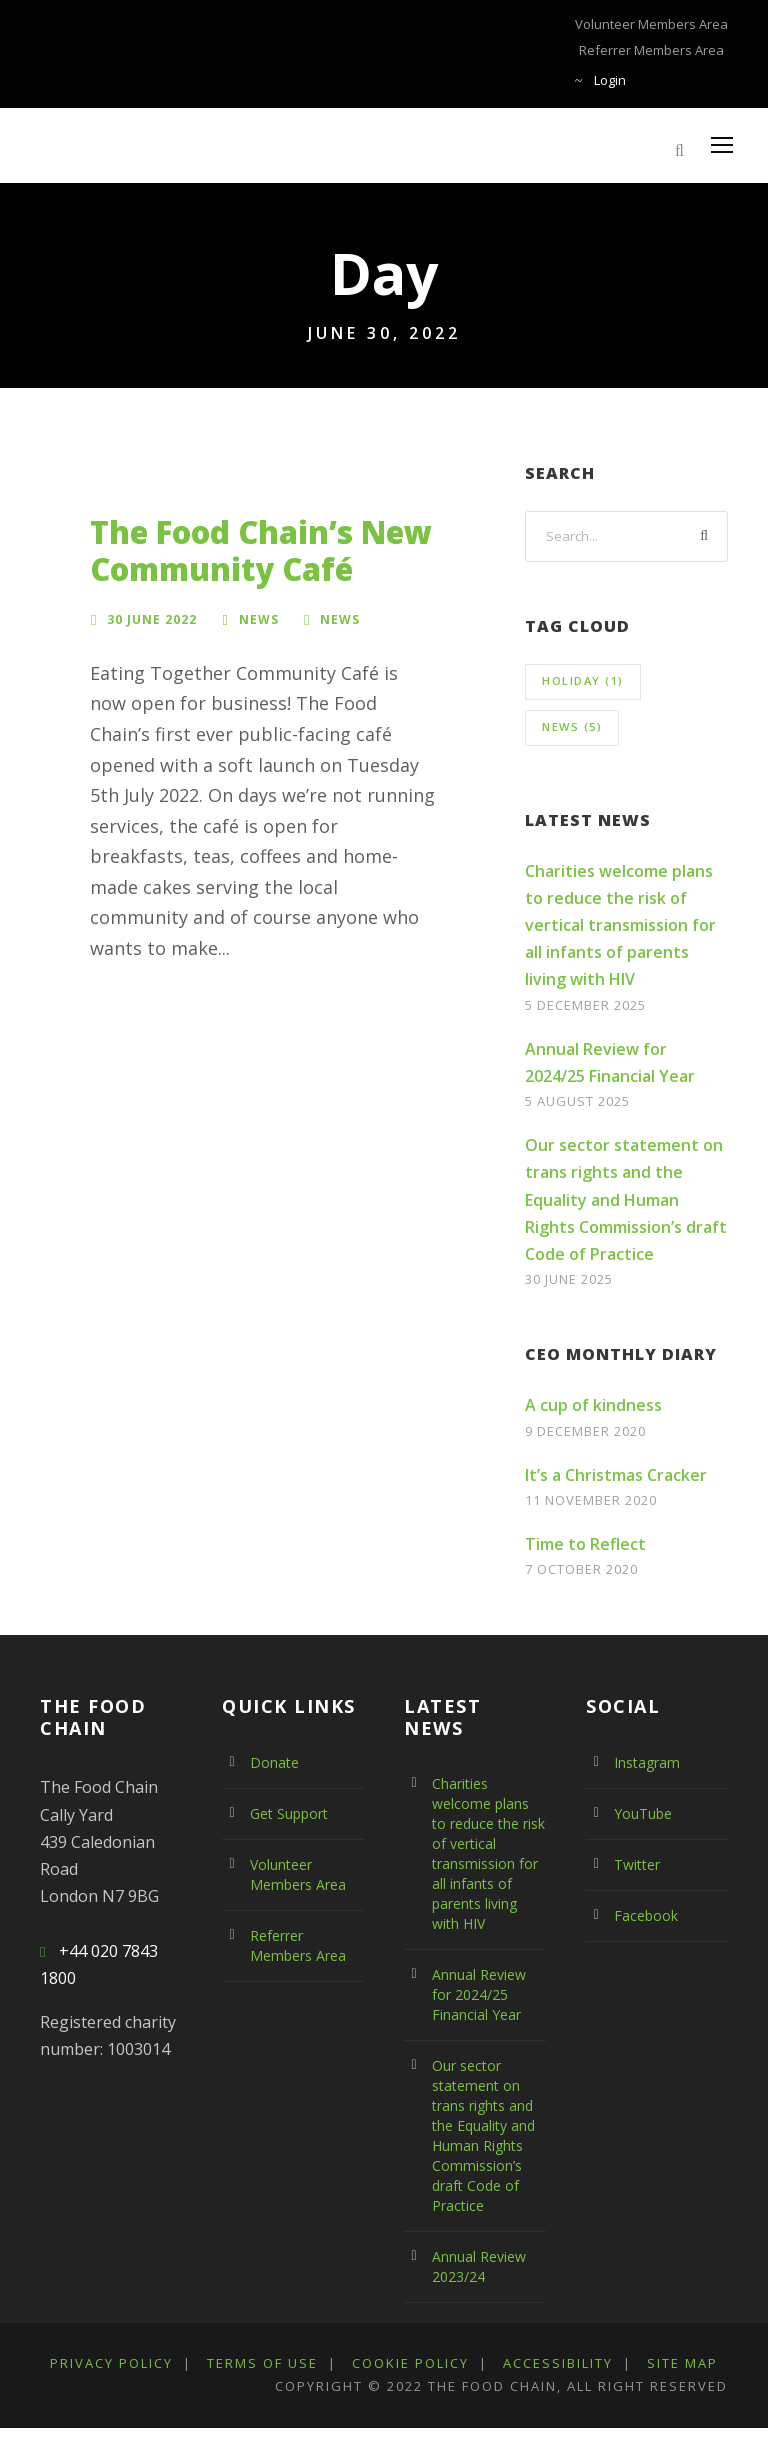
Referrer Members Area (657, 49)
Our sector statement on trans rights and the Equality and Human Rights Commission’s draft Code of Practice (626, 1199)
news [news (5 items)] (572, 726)
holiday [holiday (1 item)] (583, 680)
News (259, 618)
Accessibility (589, 2362)
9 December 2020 (591, 1430)
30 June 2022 (152, 618)
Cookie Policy (433, 2362)
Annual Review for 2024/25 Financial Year (489, 1995)
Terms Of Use (277, 2362)
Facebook (644, 1916)
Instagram (645, 1763)
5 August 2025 (580, 1100)
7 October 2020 (585, 1568)
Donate (272, 1763)
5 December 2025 (591, 1004)
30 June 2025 (573, 1278)
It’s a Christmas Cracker (616, 1475)
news (340, 618)
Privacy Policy (117, 2362)
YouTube (641, 1814)
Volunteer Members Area (656, 23)
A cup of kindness (593, 1405)
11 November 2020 (595, 1499)
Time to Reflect (585, 1544)
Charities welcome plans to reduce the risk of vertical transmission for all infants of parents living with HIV (620, 925)
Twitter (634, 1865)
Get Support (288, 1814)
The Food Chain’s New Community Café (261, 550)
